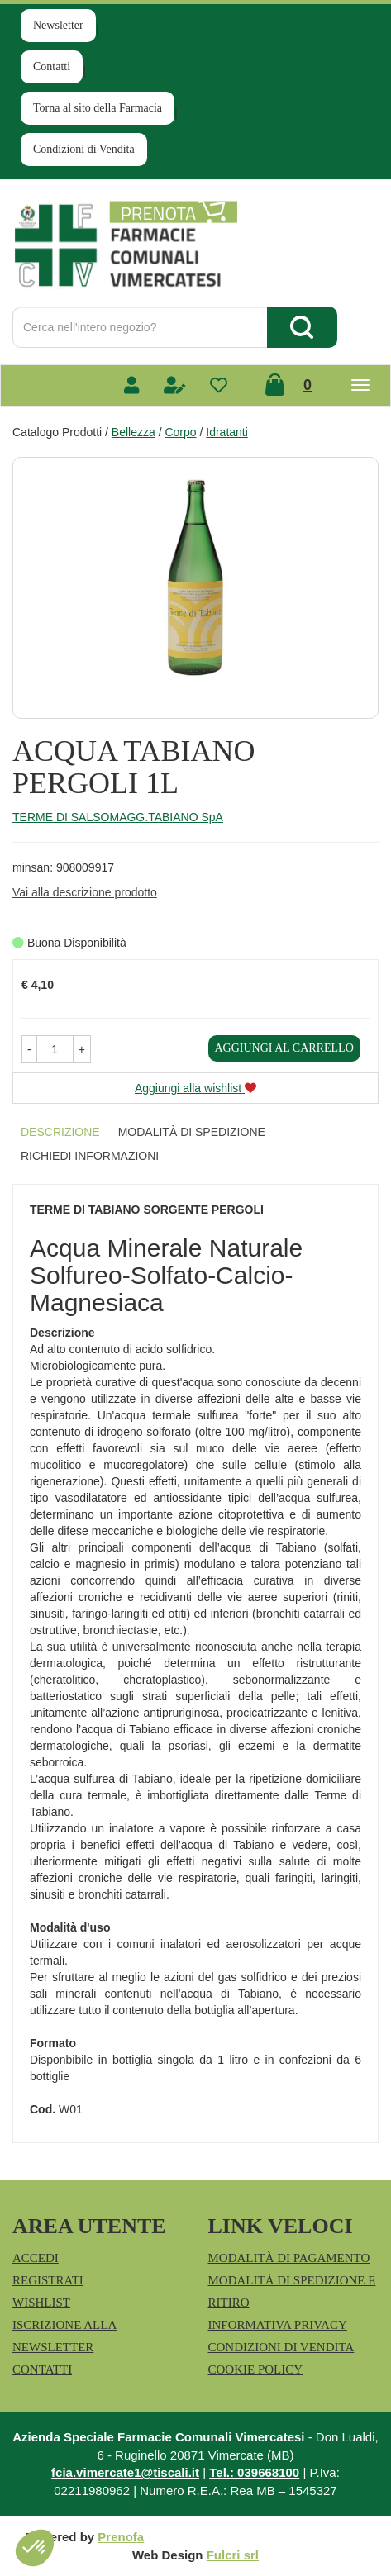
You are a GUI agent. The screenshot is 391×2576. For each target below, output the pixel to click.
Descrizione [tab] (60, 1131)
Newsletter (58, 25)
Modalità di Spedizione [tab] (191, 1131)
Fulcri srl (233, 2555)
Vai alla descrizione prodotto (84, 892)
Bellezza (133, 432)
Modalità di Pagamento (289, 2258)
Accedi (35, 2258)
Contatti (51, 66)
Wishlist (41, 2302)
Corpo (180, 432)
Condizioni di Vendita (84, 149)
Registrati (47, 2280)
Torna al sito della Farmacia (97, 108)
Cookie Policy (255, 2369)
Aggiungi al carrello (284, 1048)
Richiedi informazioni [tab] (90, 1155)
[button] (29, 1049)
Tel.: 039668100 (254, 2472)
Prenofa (121, 2537)
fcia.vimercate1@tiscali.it (125, 2472)
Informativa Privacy (277, 2324)
